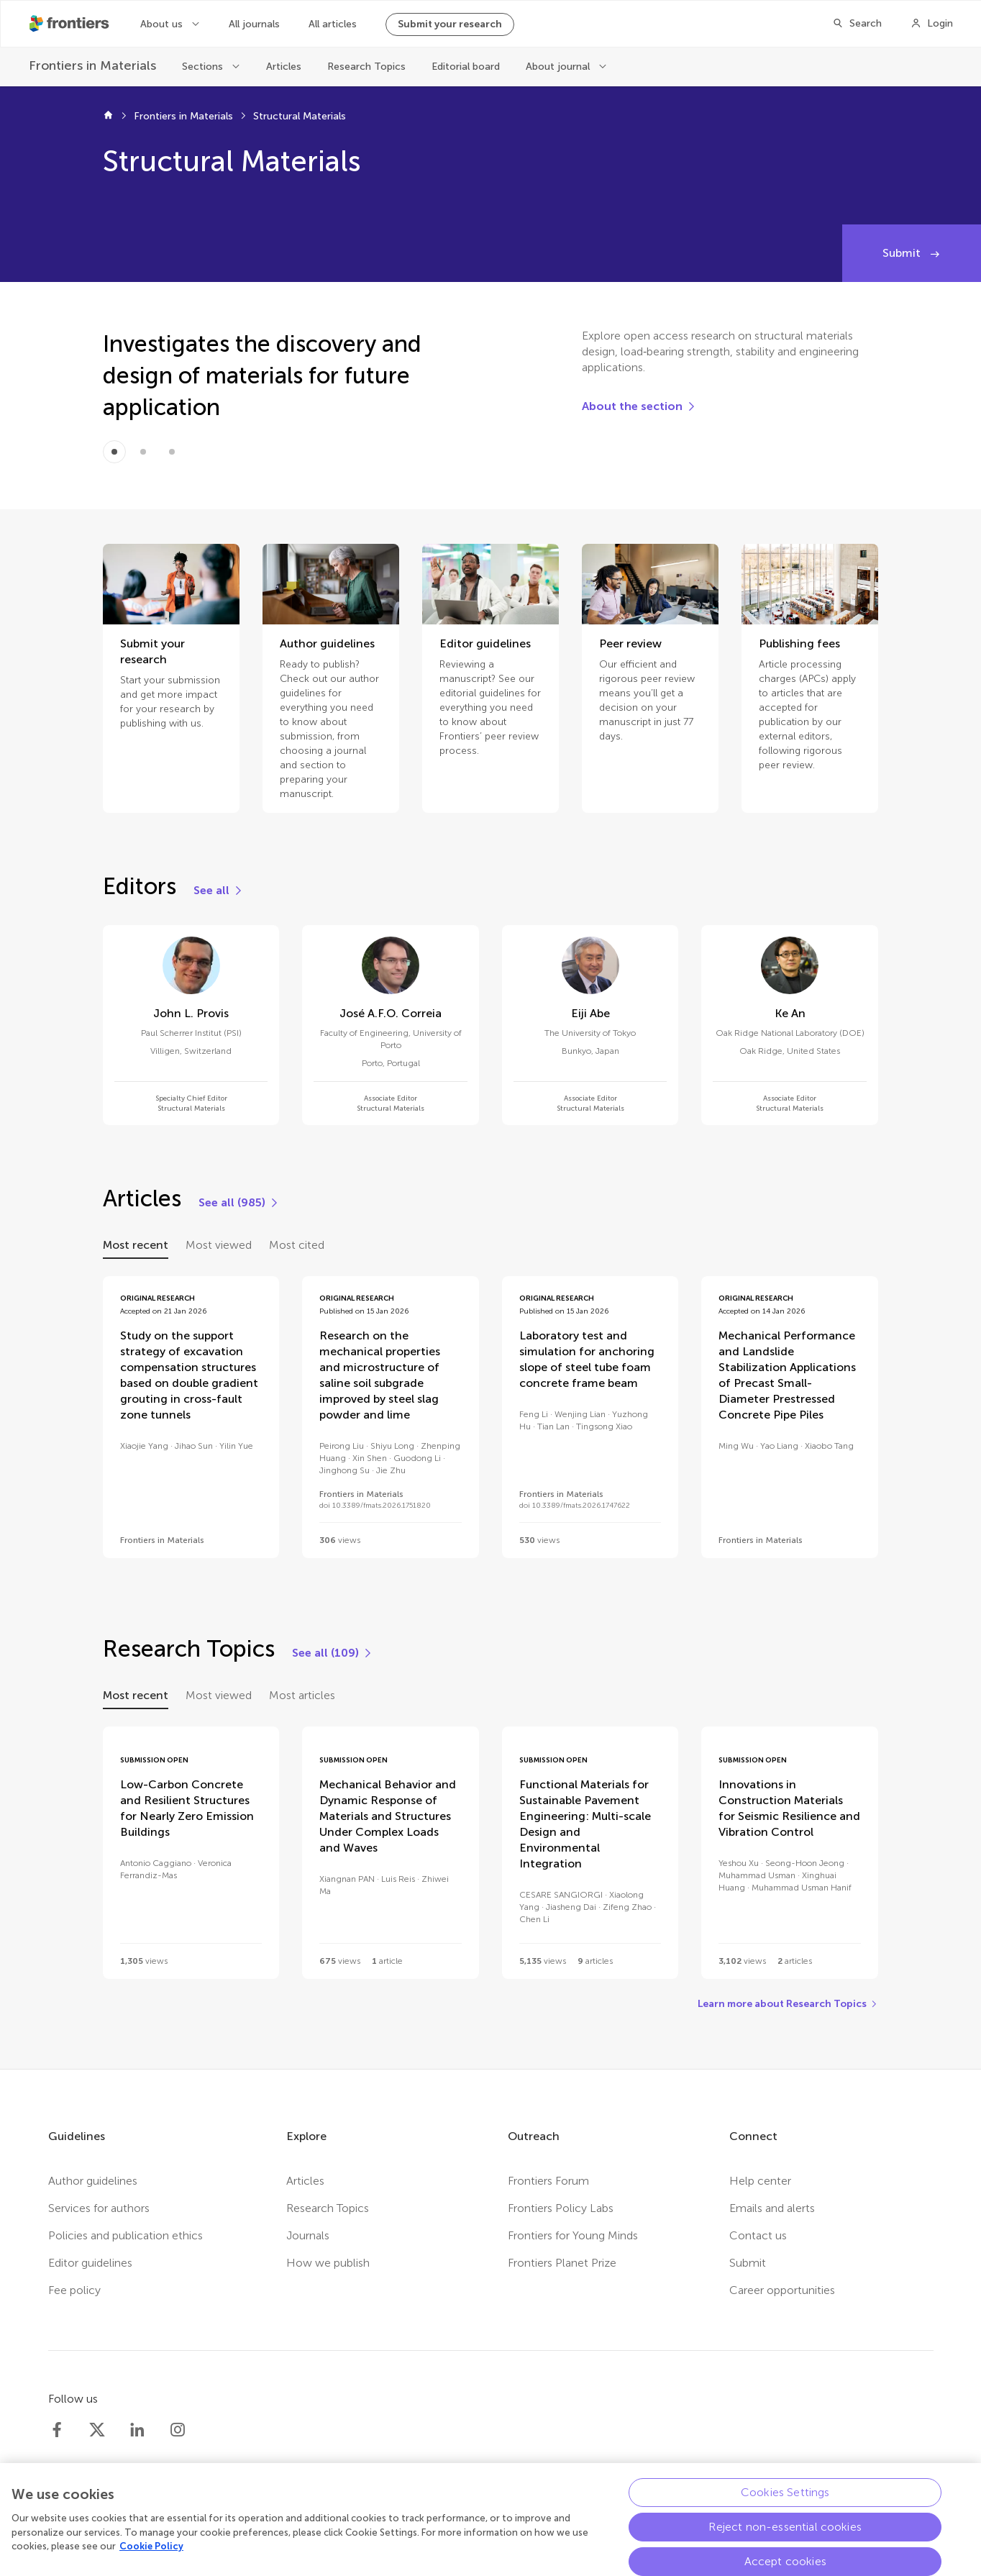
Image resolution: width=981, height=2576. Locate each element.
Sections (204, 66)
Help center (760, 2181)
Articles (283, 66)
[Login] (932, 24)
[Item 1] (143, 451)
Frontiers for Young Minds (573, 2235)
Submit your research (450, 24)
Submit (902, 253)
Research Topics (366, 66)
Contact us (758, 2235)
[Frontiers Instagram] (177, 2430)
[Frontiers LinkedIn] (137, 2430)
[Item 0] (114, 451)
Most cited (296, 1245)
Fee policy (74, 2290)
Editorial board (466, 66)
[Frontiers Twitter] (97, 2430)
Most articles (302, 1695)
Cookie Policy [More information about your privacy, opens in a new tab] (151, 2552)
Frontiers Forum (548, 2181)
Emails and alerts (772, 2208)
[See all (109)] (332, 1653)
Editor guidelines (90, 2263)
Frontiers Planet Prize (562, 2263)
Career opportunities (782, 2290)
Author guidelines (92, 2181)
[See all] (218, 890)
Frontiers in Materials (183, 116)
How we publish (328, 2263)
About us (163, 24)
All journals (254, 24)
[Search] (857, 24)
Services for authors (99, 2208)
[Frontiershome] (70, 23)
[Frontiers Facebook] (56, 2430)
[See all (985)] (239, 1203)
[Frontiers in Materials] (92, 66)
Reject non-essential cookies (784, 2533)
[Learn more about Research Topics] (788, 2004)
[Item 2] (171, 451)
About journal (559, 66)
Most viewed (219, 1245)
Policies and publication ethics (125, 2235)
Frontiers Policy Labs (560, 2208)
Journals (307, 2235)
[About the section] (639, 406)
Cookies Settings (785, 2499)
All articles (333, 24)
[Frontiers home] (108, 116)
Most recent (135, 1245)
